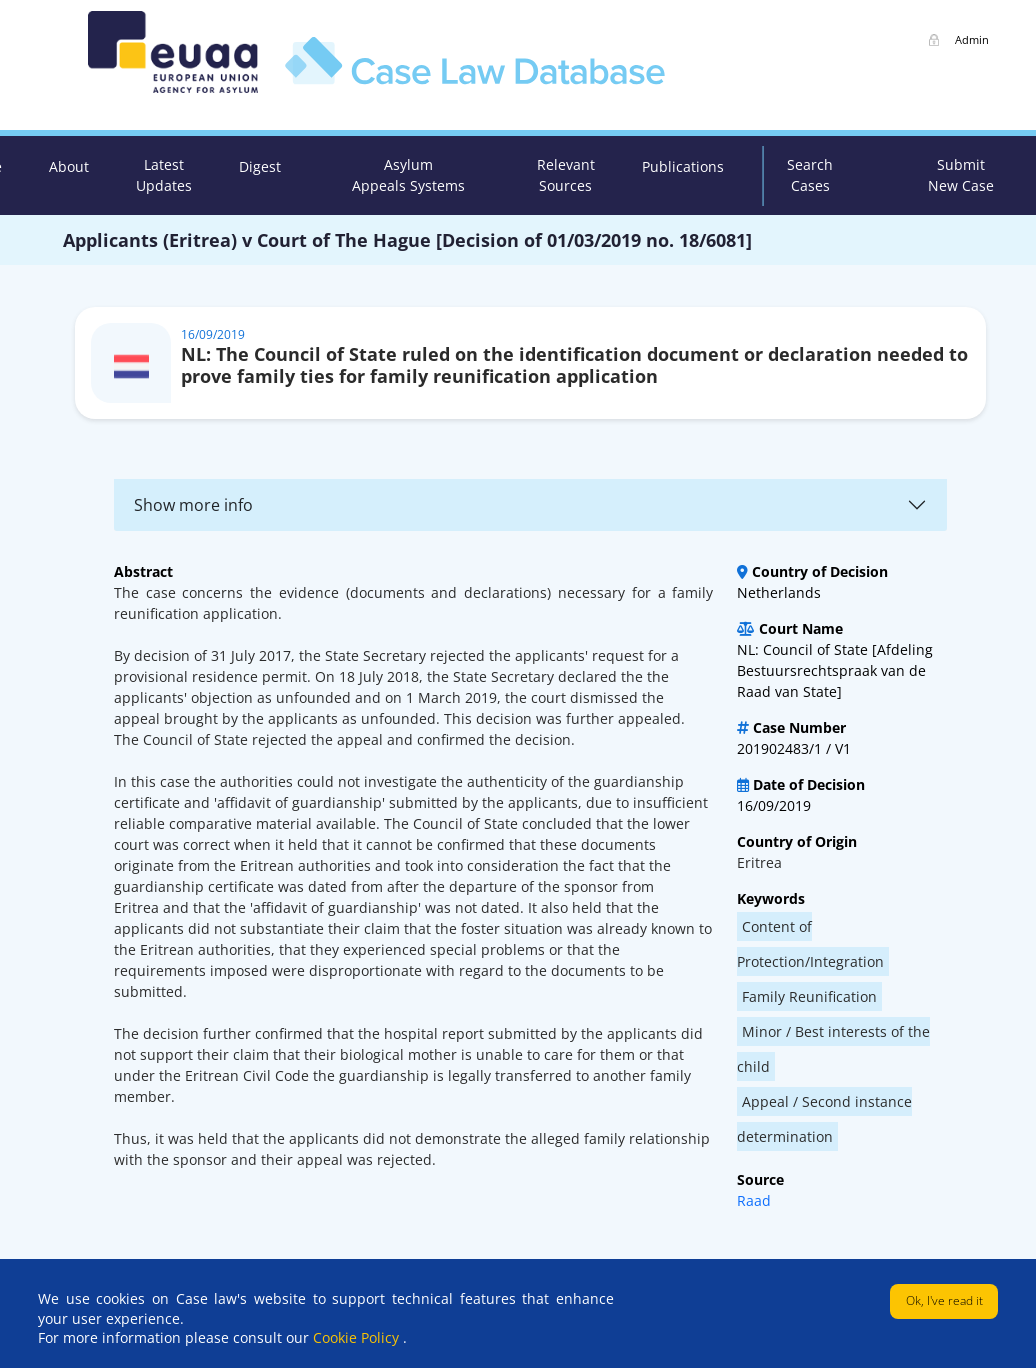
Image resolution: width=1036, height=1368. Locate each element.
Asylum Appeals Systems (408, 175)
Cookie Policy (358, 1337)
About (69, 166)
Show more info (193, 505)
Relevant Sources (566, 175)
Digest (260, 166)
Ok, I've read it (944, 1300)
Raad (754, 1200)
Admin (972, 39)
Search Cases (810, 175)
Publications (683, 166)
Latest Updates (164, 175)
